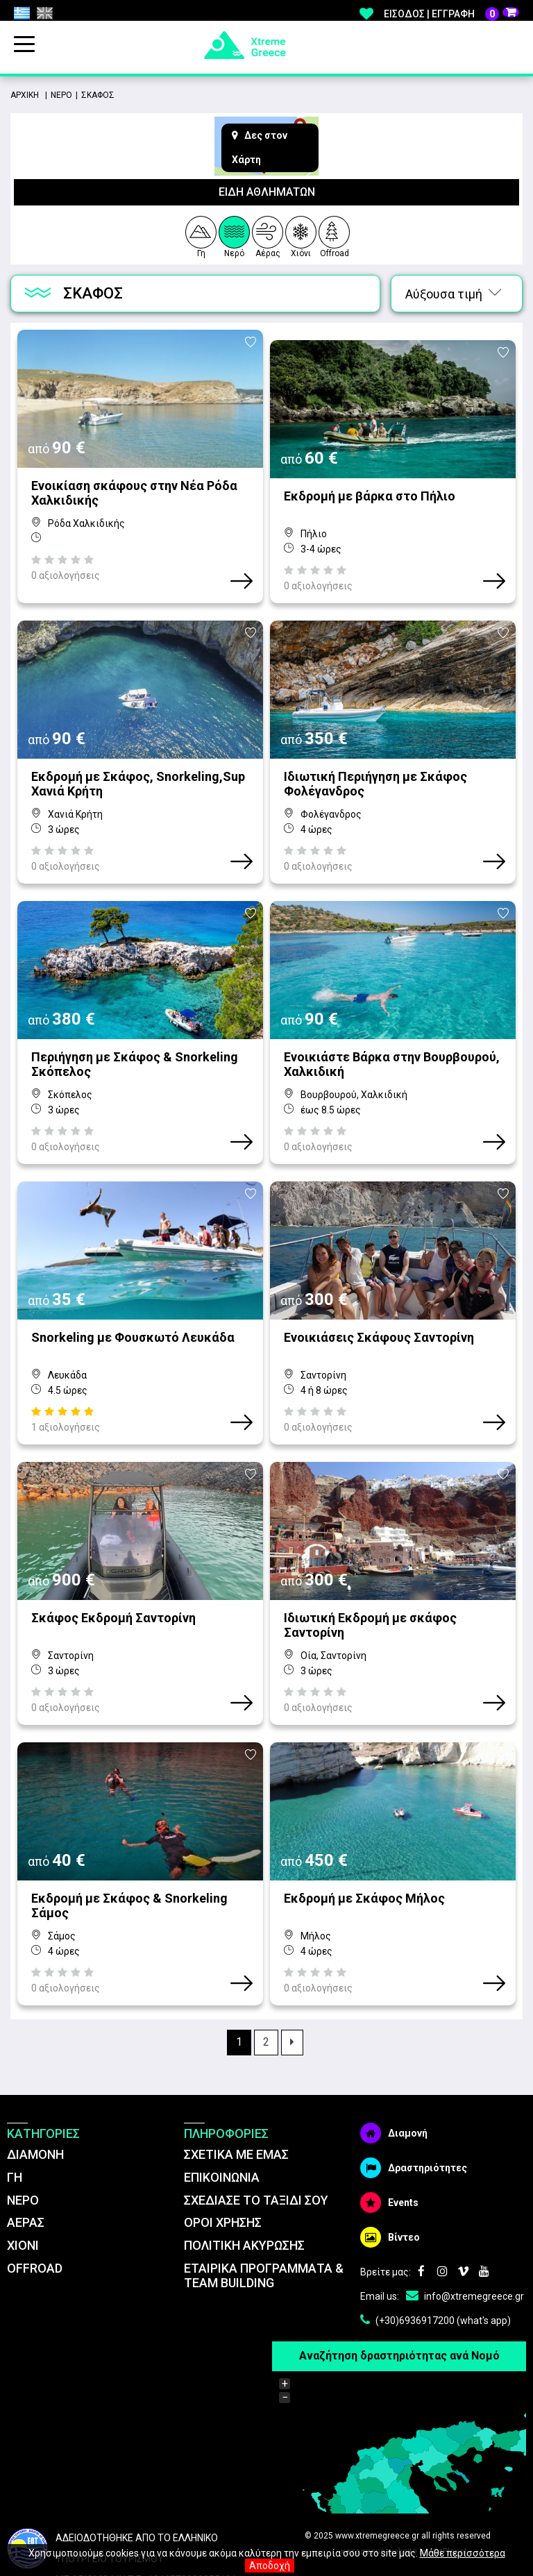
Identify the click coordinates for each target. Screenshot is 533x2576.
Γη (200, 235)
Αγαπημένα (366, 14)
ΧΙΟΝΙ (23, 2182)
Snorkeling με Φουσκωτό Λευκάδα (133, 1295)
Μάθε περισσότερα (462, 2553)
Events (389, 2139)
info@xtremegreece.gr (465, 2233)
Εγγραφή (453, 13)
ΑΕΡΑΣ (25, 2160)
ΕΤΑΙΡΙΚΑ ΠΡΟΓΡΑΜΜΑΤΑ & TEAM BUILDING (264, 2213)
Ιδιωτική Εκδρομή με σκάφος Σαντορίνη (370, 1573)
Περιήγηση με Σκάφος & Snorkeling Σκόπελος (134, 1032)
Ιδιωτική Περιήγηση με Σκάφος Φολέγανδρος (375, 762)
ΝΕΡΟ (23, 2137)
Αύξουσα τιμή (453, 294)
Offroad (334, 235)
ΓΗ (14, 2114)
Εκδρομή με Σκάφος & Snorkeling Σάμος (129, 1843)
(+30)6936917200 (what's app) (435, 2257)
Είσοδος (404, 13)
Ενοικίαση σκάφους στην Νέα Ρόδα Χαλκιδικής (134, 492)
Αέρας (267, 235)
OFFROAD (34, 2205)
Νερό (234, 235)
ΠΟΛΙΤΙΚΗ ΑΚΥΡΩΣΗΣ (244, 2182)
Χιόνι (301, 235)
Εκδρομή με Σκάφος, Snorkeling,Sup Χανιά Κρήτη (138, 762)
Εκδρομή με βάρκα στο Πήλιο (369, 485)
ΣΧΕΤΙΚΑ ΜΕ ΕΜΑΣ (236, 2091)
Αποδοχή (269, 2565)
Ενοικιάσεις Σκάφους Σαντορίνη (379, 1295)
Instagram (442, 2209)
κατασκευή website (379, 2488)
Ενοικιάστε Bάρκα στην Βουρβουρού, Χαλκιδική (392, 1032)
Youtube (483, 2209)
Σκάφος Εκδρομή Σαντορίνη (113, 1565)
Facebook (421, 2209)
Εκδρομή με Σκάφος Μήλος (364, 1835)
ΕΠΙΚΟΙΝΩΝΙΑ (222, 2114)
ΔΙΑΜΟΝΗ (35, 2091)
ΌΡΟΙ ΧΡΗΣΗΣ (223, 2160)
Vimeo (462, 2209)
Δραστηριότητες (413, 2104)
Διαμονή (394, 2070)
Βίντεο (390, 2174)
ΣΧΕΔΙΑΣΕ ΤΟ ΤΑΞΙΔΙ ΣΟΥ (256, 2137)
